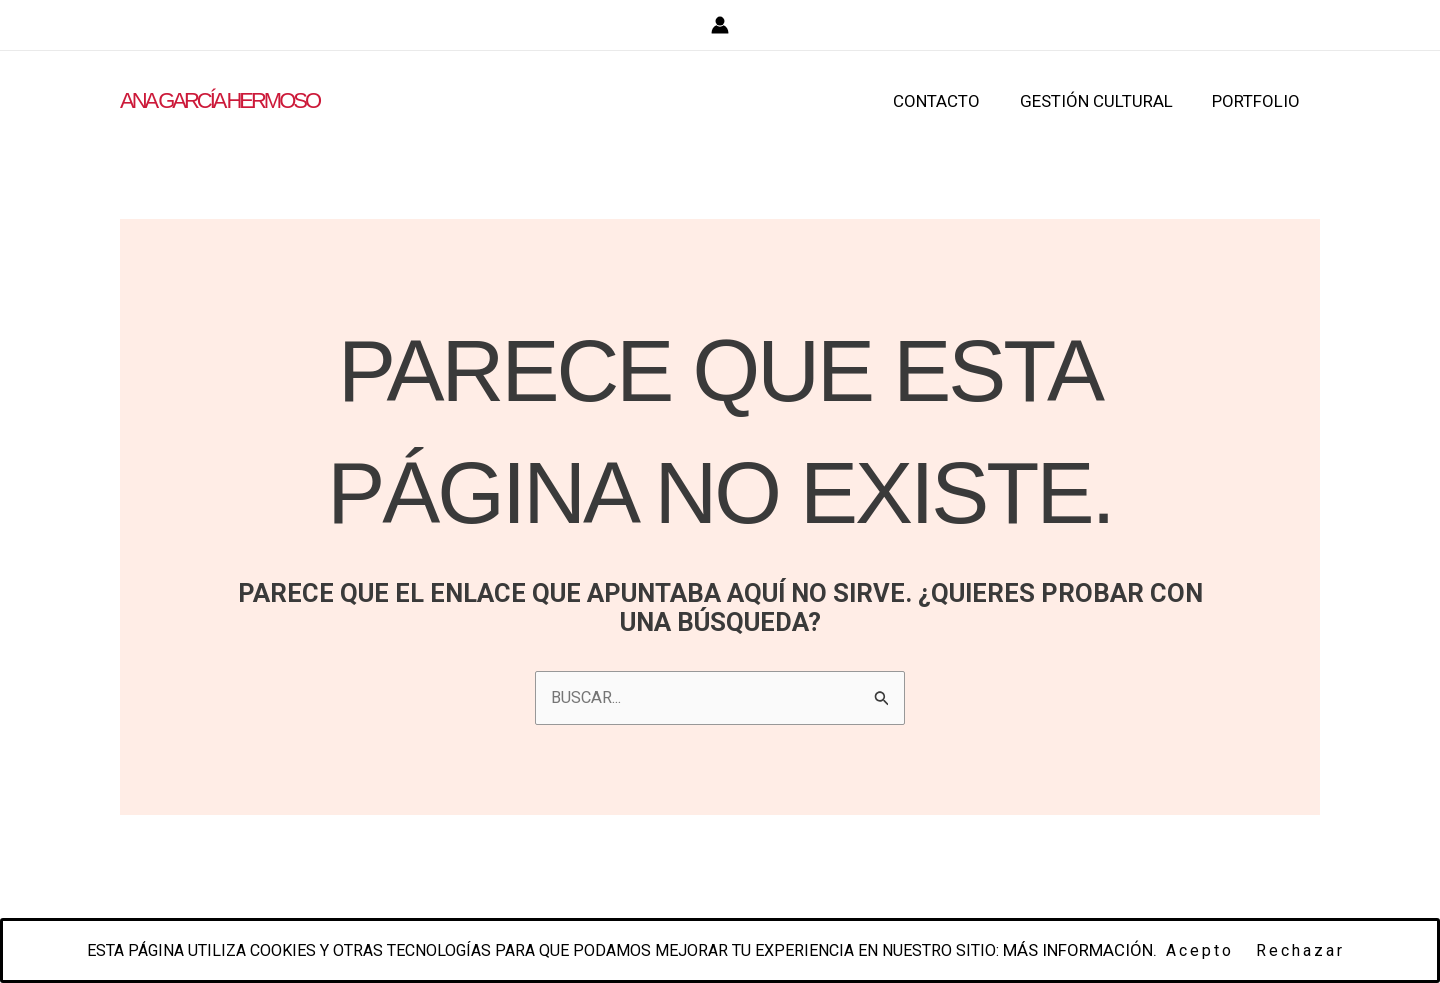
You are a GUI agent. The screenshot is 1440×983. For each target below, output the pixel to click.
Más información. (1100, 950)
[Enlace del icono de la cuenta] (720, 25)
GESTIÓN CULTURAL (1104, 101)
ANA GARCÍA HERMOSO (219, 100)
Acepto (1220, 950)
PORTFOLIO (1259, 101)
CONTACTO (950, 101)
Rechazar (1320, 950)
